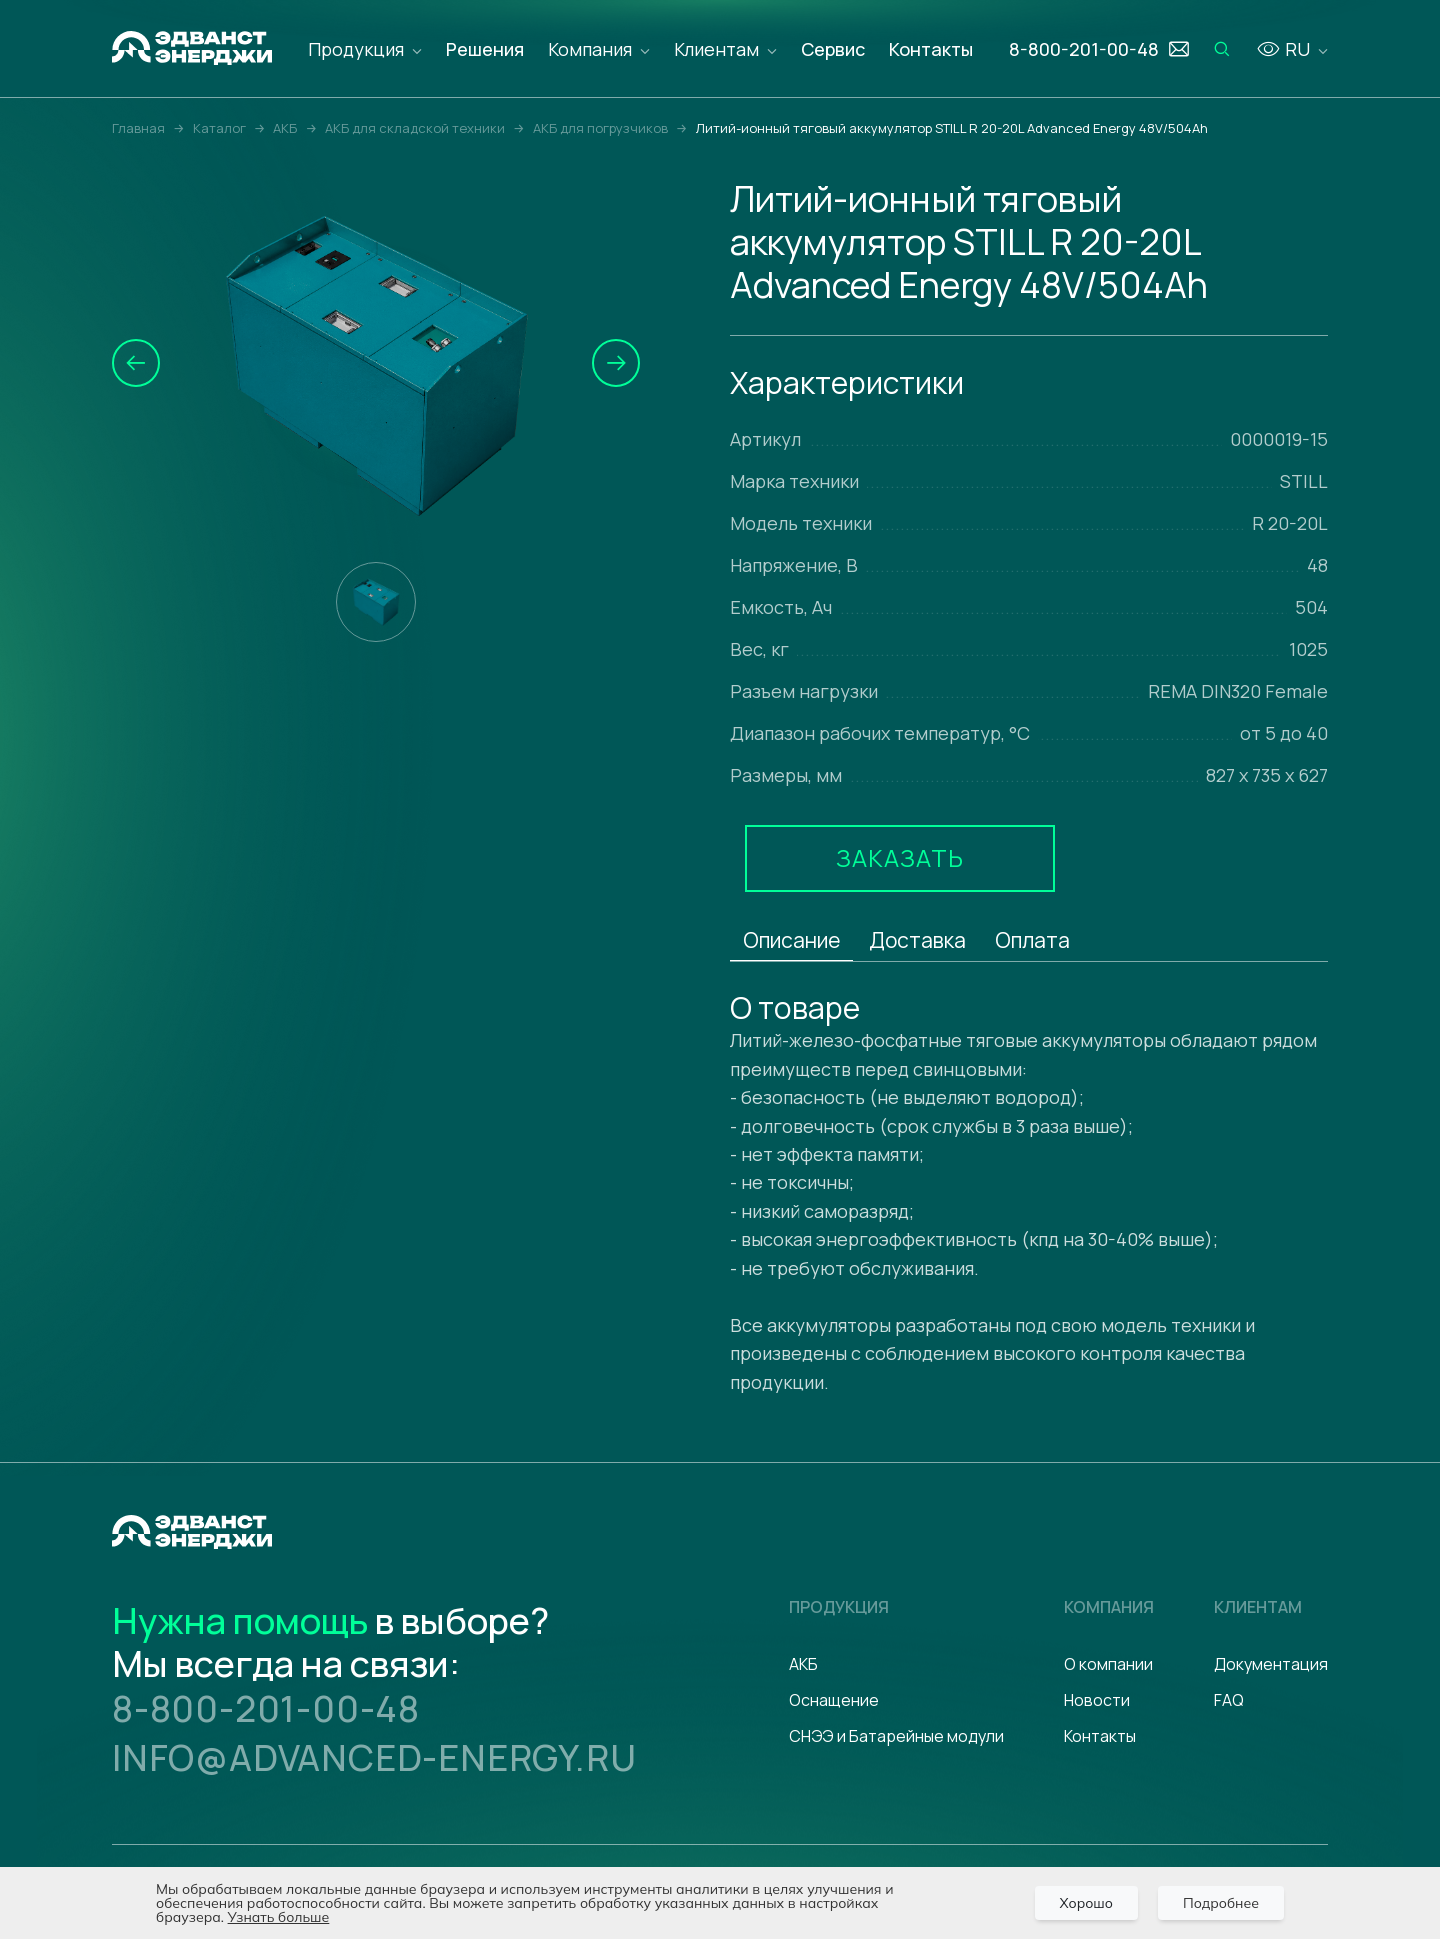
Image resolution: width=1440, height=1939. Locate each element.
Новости (1097, 1700)
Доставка (917, 940)
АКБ (803, 1664)
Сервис (833, 49)
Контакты (931, 49)
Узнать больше (279, 1917)
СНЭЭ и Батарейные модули (896, 1736)
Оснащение (834, 1700)
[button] (136, 363)
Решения (485, 49)
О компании (1108, 1664)
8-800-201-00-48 (266, 1708)
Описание (791, 940)
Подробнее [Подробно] (1221, 1903)
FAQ (1229, 1700)
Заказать (900, 857)
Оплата (1032, 940)
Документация (1271, 1664)
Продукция (356, 49)
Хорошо (1086, 1903)
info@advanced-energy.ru (374, 1757)
